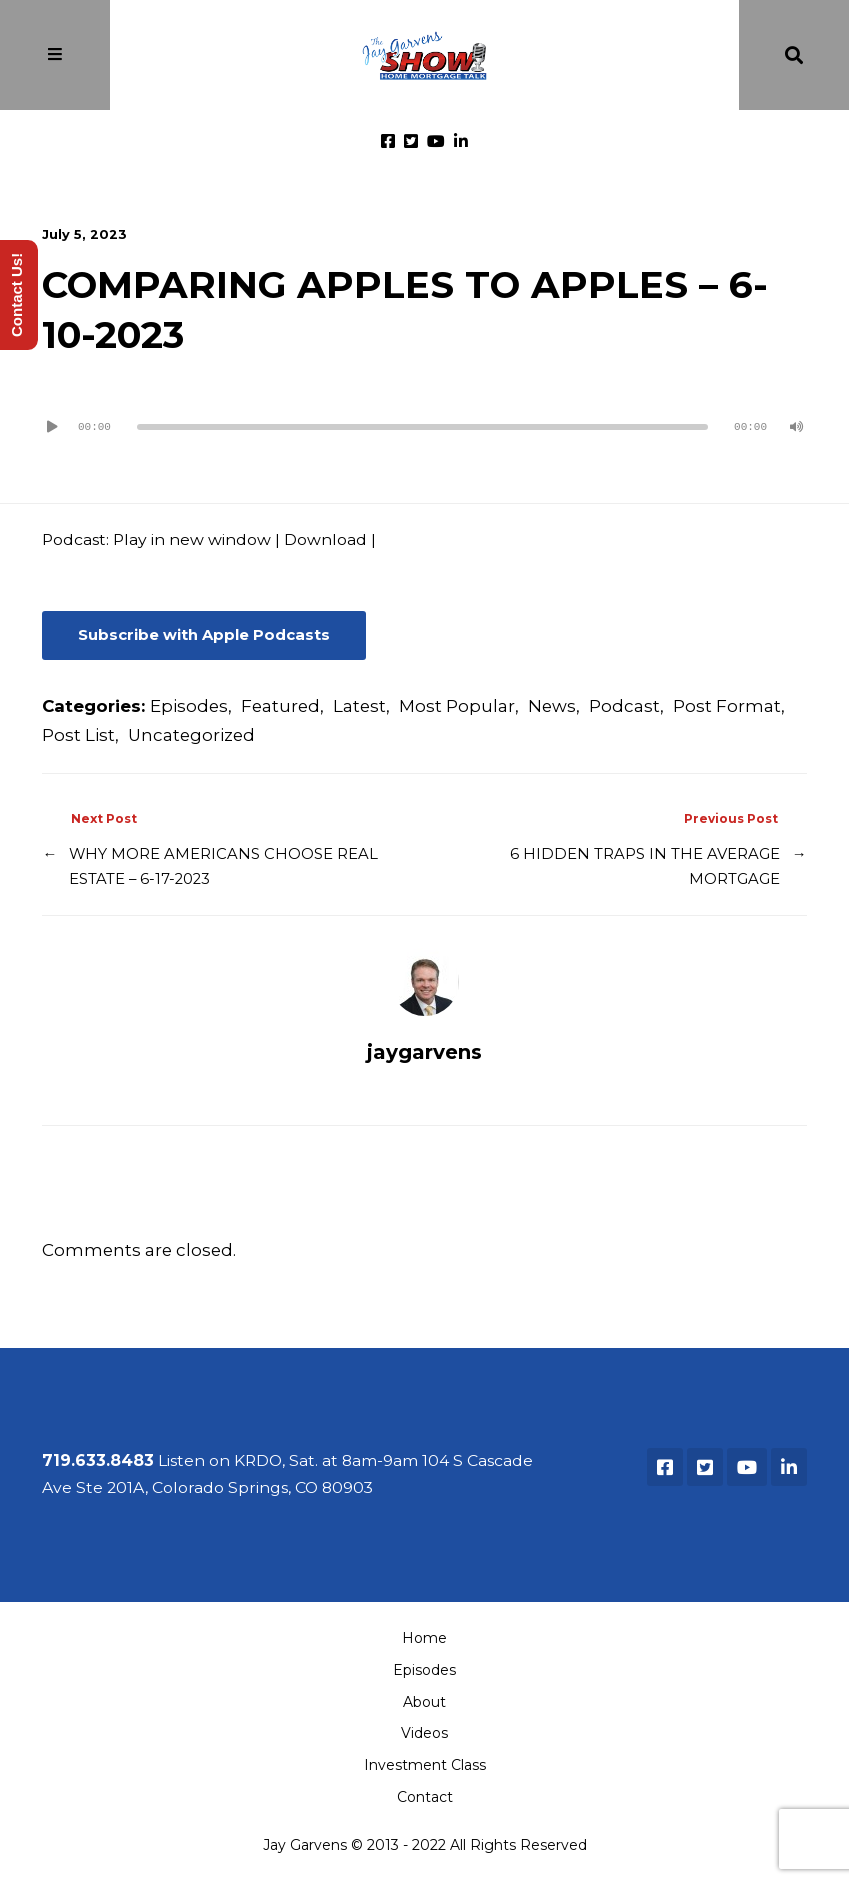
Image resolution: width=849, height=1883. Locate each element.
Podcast (624, 706)
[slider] (422, 427)
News (552, 706)
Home (424, 1638)
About (424, 1702)
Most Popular (457, 706)
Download (325, 539)
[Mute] (797, 427)
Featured (280, 706)
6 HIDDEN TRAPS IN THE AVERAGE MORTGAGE (645, 866)
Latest (359, 706)
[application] (424, 419)
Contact (425, 1797)
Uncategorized (191, 735)
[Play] (52, 427)
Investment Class (425, 1765)
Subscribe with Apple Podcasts (204, 635)
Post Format (727, 706)
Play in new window (192, 539)
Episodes (189, 706)
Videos (424, 1733)
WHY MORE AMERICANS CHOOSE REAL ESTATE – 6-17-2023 (223, 866)
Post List (78, 735)
